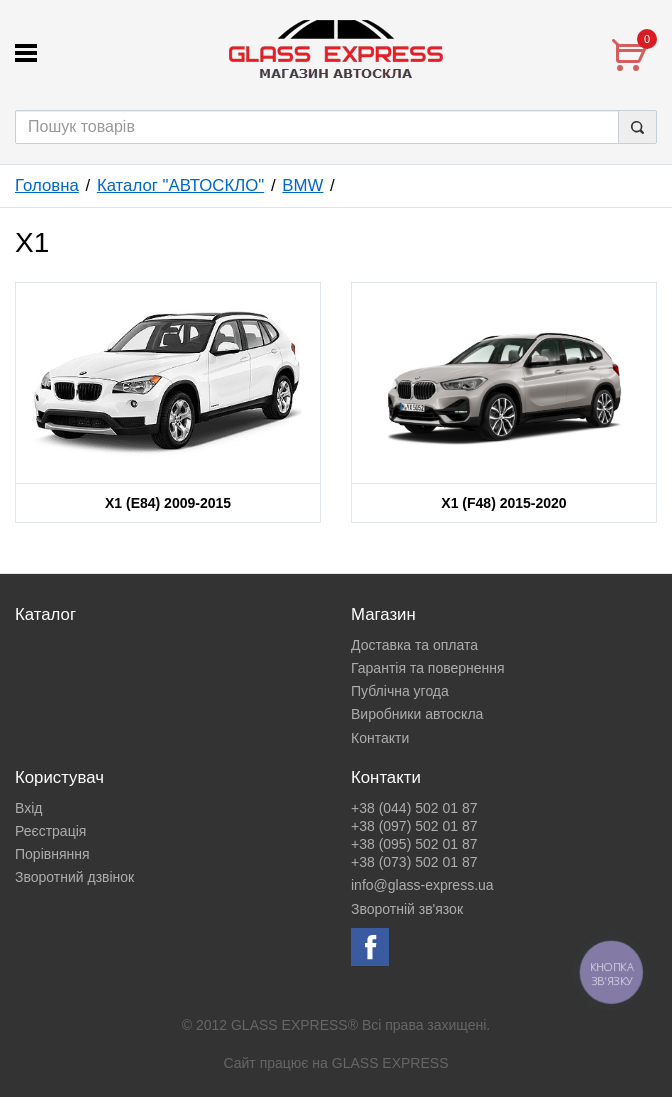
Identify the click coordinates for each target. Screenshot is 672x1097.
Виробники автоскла (417, 714)
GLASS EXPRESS (390, 1063)
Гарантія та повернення (428, 668)
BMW (302, 185)
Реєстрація (50, 831)
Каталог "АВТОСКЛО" (180, 185)
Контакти (380, 738)
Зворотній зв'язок (407, 909)
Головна (47, 185)
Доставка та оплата (414, 645)
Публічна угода (400, 691)
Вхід (28, 808)
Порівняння (52, 854)
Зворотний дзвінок (74, 877)
